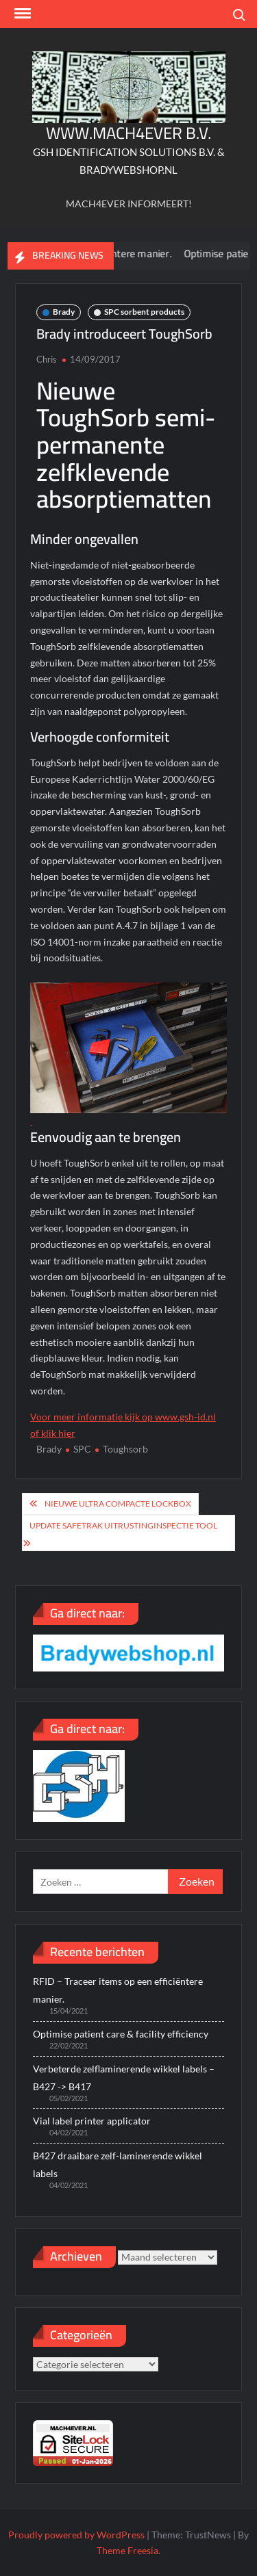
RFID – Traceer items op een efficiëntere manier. (118, 1990)
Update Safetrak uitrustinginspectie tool (123, 1525)
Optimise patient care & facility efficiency (120, 2034)
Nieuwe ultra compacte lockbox (118, 1503)
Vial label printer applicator (92, 2120)
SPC (82, 1449)
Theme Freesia (127, 2550)
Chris (46, 359)
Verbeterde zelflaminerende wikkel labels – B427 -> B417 (124, 2077)
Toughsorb (125, 1449)
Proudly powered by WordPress (76, 2534)
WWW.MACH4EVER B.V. (128, 133)
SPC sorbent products (144, 312)
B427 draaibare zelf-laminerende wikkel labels (117, 2164)
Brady (64, 312)
